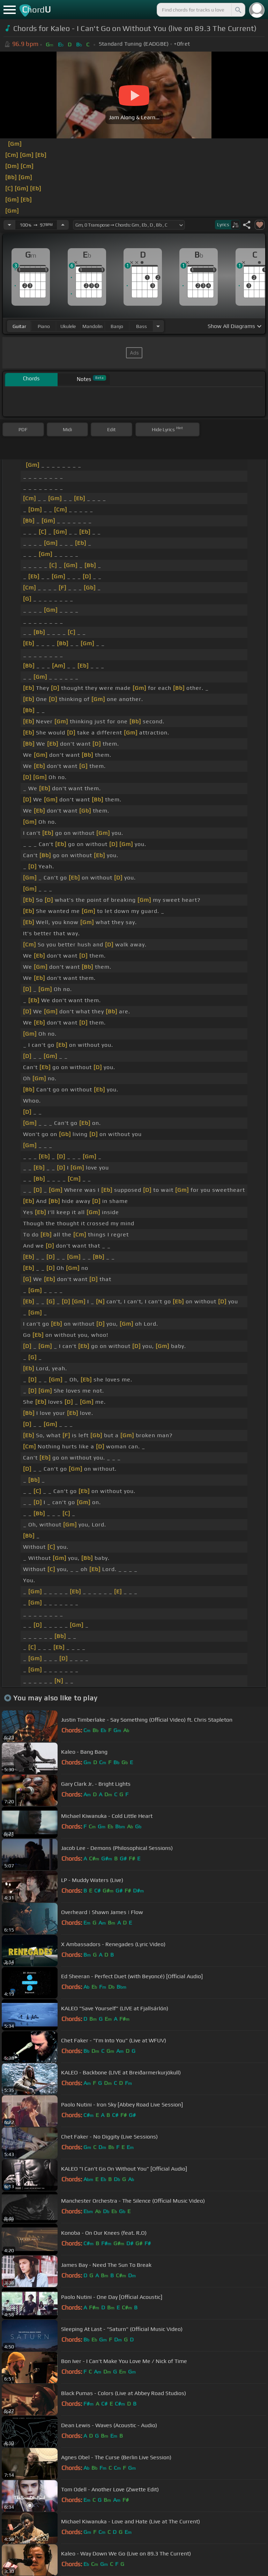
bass (141, 326)
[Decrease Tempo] (9, 225)
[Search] (237, 10)
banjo (117, 326)
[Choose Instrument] (158, 326)
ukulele (68, 326)
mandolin (92, 326)
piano (44, 326)
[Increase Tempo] (63, 225)
